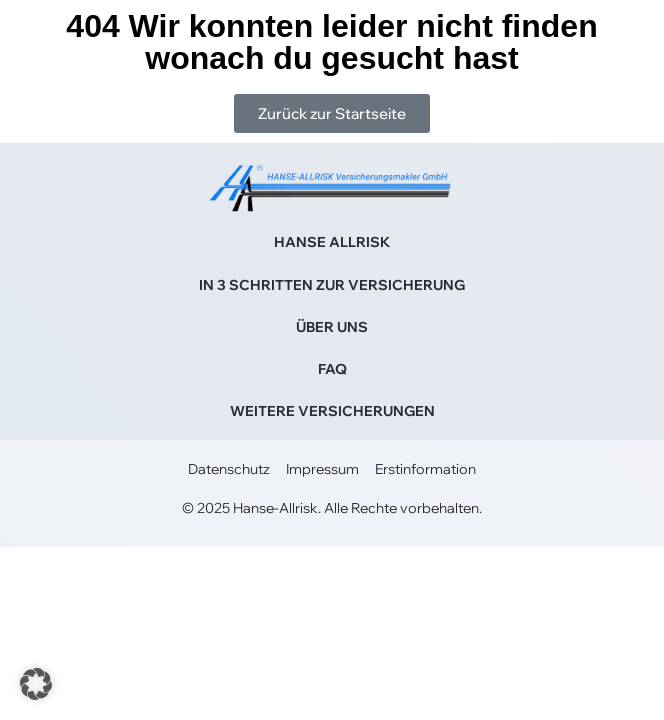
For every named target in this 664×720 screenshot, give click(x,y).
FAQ (332, 369)
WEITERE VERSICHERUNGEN (332, 411)
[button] (36, 684)
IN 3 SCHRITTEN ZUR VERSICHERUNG (332, 285)
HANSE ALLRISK (332, 242)
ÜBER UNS (332, 327)
